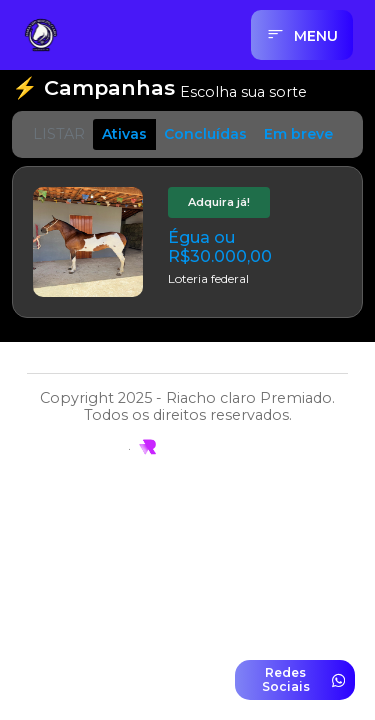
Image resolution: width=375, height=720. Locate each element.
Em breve (298, 134)
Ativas (124, 134)
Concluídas (205, 134)
